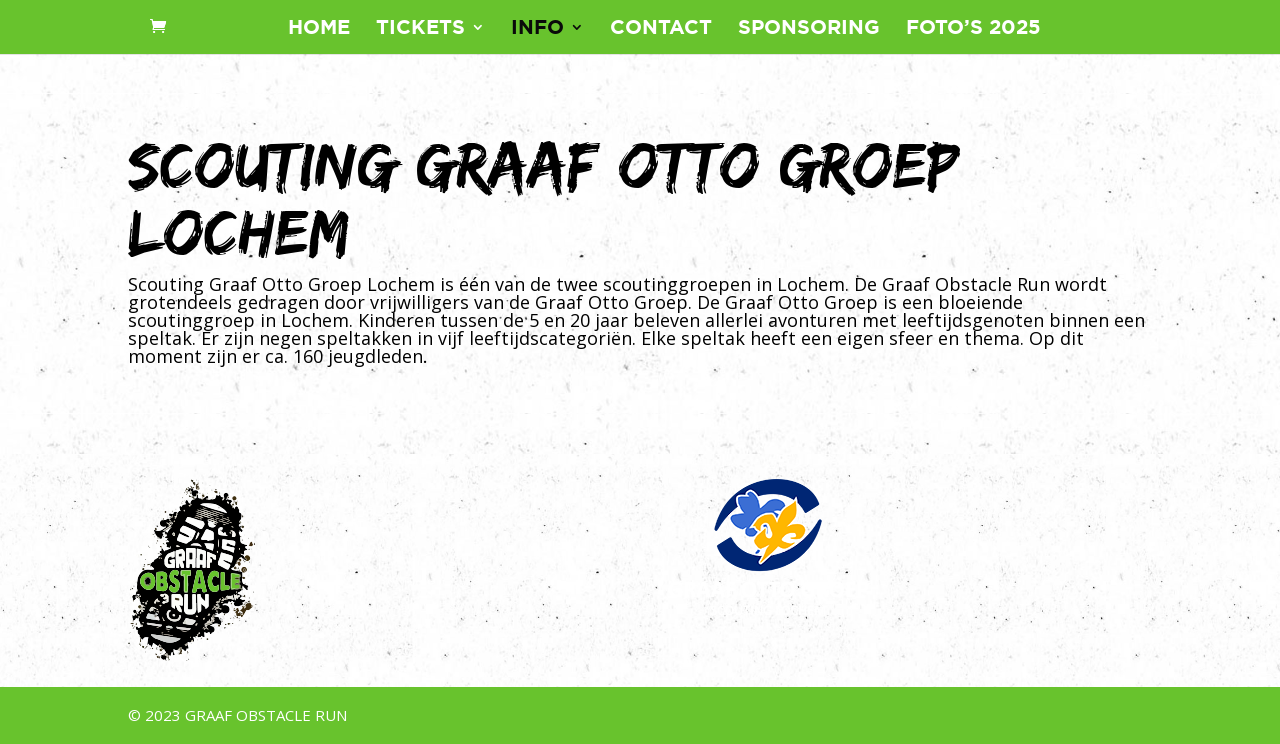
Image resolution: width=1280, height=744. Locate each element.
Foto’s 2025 (973, 29)
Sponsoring (809, 29)
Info (537, 29)
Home (319, 29)
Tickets (420, 29)
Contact (661, 29)
